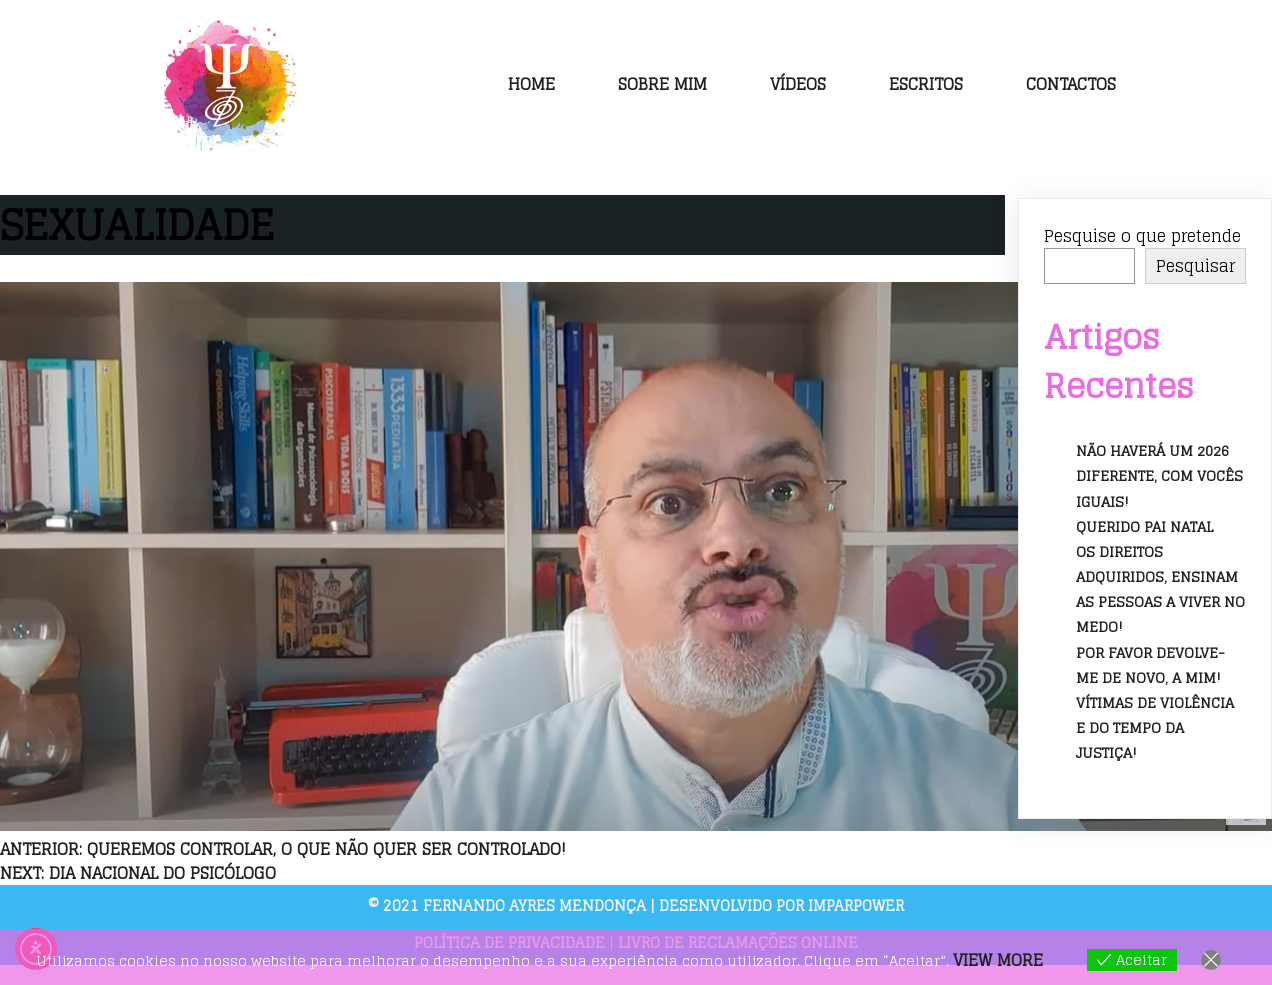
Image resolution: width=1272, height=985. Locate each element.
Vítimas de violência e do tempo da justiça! (1155, 727)
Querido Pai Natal (1144, 526)
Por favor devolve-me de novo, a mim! (1150, 665)
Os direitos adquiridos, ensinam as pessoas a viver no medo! (1160, 589)
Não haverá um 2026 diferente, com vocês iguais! (1159, 475)
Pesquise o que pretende (1142, 236)
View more (998, 960)
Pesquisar (1195, 266)
